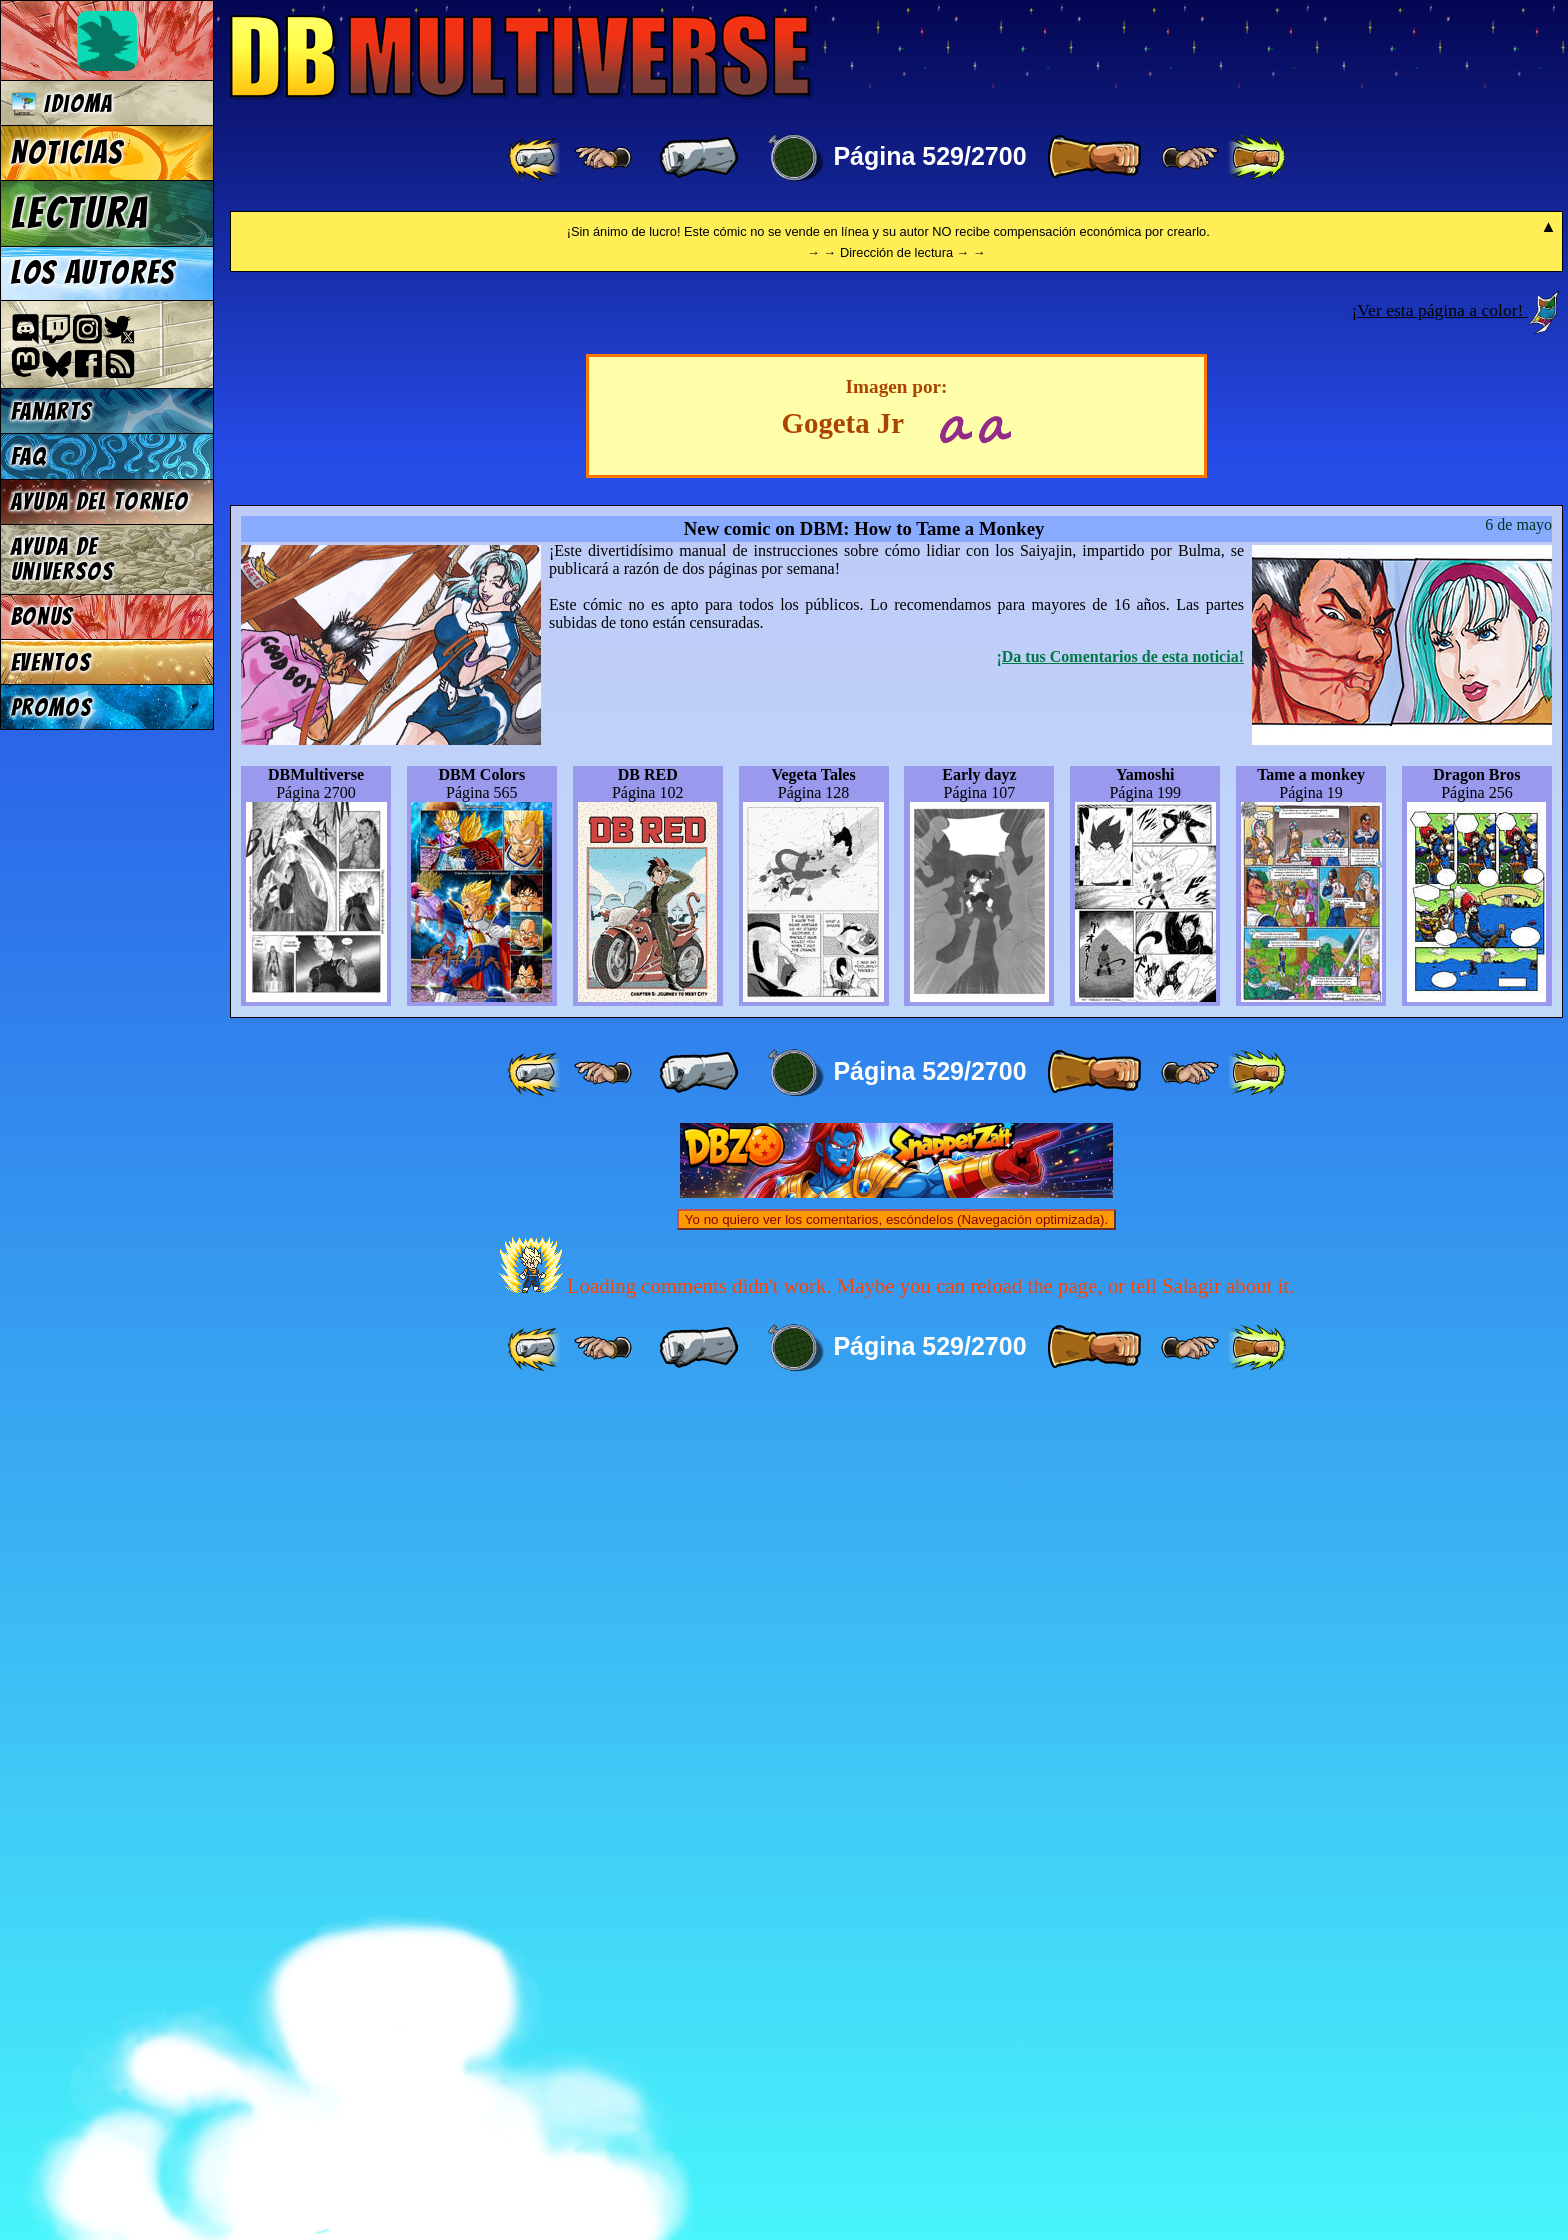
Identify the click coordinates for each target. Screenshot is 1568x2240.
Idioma (62, 103)
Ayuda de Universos (63, 559)
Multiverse (521, 56)
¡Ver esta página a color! (1439, 1147)
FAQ (29, 456)
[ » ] (1094, 158)
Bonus (42, 616)
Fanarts (52, 411)
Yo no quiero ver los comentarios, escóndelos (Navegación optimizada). (896, 2056)
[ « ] (699, 158)
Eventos (51, 662)
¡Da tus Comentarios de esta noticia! (1120, 1493)
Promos (52, 707)
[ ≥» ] (1190, 158)
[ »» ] (1257, 158)
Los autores (93, 273)
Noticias (67, 153)
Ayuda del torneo (100, 501)
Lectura (80, 213)
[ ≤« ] (603, 158)
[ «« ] (536, 158)
